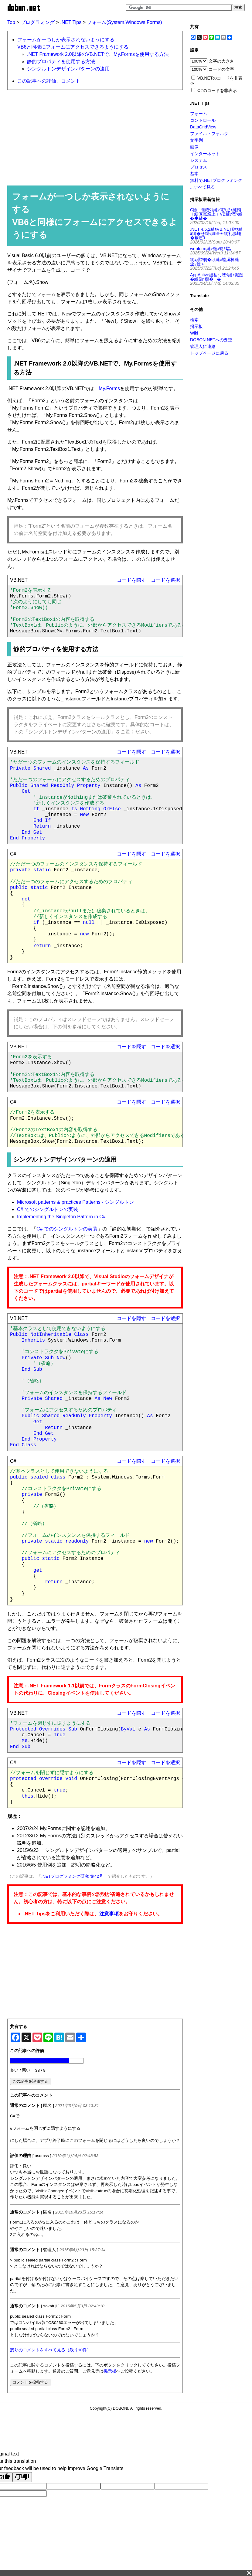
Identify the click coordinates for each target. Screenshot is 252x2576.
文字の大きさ (221, 61)
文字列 (196, 140)
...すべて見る (202, 187)
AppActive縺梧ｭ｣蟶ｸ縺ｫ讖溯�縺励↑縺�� (216, 276)
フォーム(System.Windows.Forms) (124, 22)
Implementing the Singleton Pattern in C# (61, 1216)
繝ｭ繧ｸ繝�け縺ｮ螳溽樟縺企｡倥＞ (214, 261)
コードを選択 (165, 580)
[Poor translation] (22, 2477)
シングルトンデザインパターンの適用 (68, 68)
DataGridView (203, 126)
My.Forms (109, 388)
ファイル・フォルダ (209, 133)
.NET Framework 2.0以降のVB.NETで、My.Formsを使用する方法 (98, 54)
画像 (194, 147)
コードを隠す (131, 580)
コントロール (203, 120)
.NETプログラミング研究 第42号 (72, 1876)
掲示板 (110, 2371)
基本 (194, 173)
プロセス (198, 167)
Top (11, 22)
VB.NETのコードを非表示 (216, 80)
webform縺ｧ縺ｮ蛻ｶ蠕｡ (211, 248)
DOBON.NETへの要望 (211, 339)
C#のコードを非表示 (217, 90)
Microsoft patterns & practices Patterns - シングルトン (75, 1202)
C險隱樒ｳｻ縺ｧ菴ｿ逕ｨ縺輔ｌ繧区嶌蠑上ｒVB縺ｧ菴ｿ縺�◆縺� (216, 214)
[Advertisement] (92, 137)
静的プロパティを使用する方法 (61, 61)
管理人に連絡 (203, 346)
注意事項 (109, 1913)
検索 (194, 319)
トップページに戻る (209, 353)
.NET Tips (70, 22)
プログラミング (38, 22)
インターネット (205, 153)
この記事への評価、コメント (48, 80)
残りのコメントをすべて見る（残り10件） (50, 2350)
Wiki (194, 333)
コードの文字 (221, 69)
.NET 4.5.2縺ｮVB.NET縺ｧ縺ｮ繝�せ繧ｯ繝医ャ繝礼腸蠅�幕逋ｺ (216, 233)
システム (198, 160)
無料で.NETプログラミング (216, 180)
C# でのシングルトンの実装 (47, 1209)
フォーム (198, 113)
